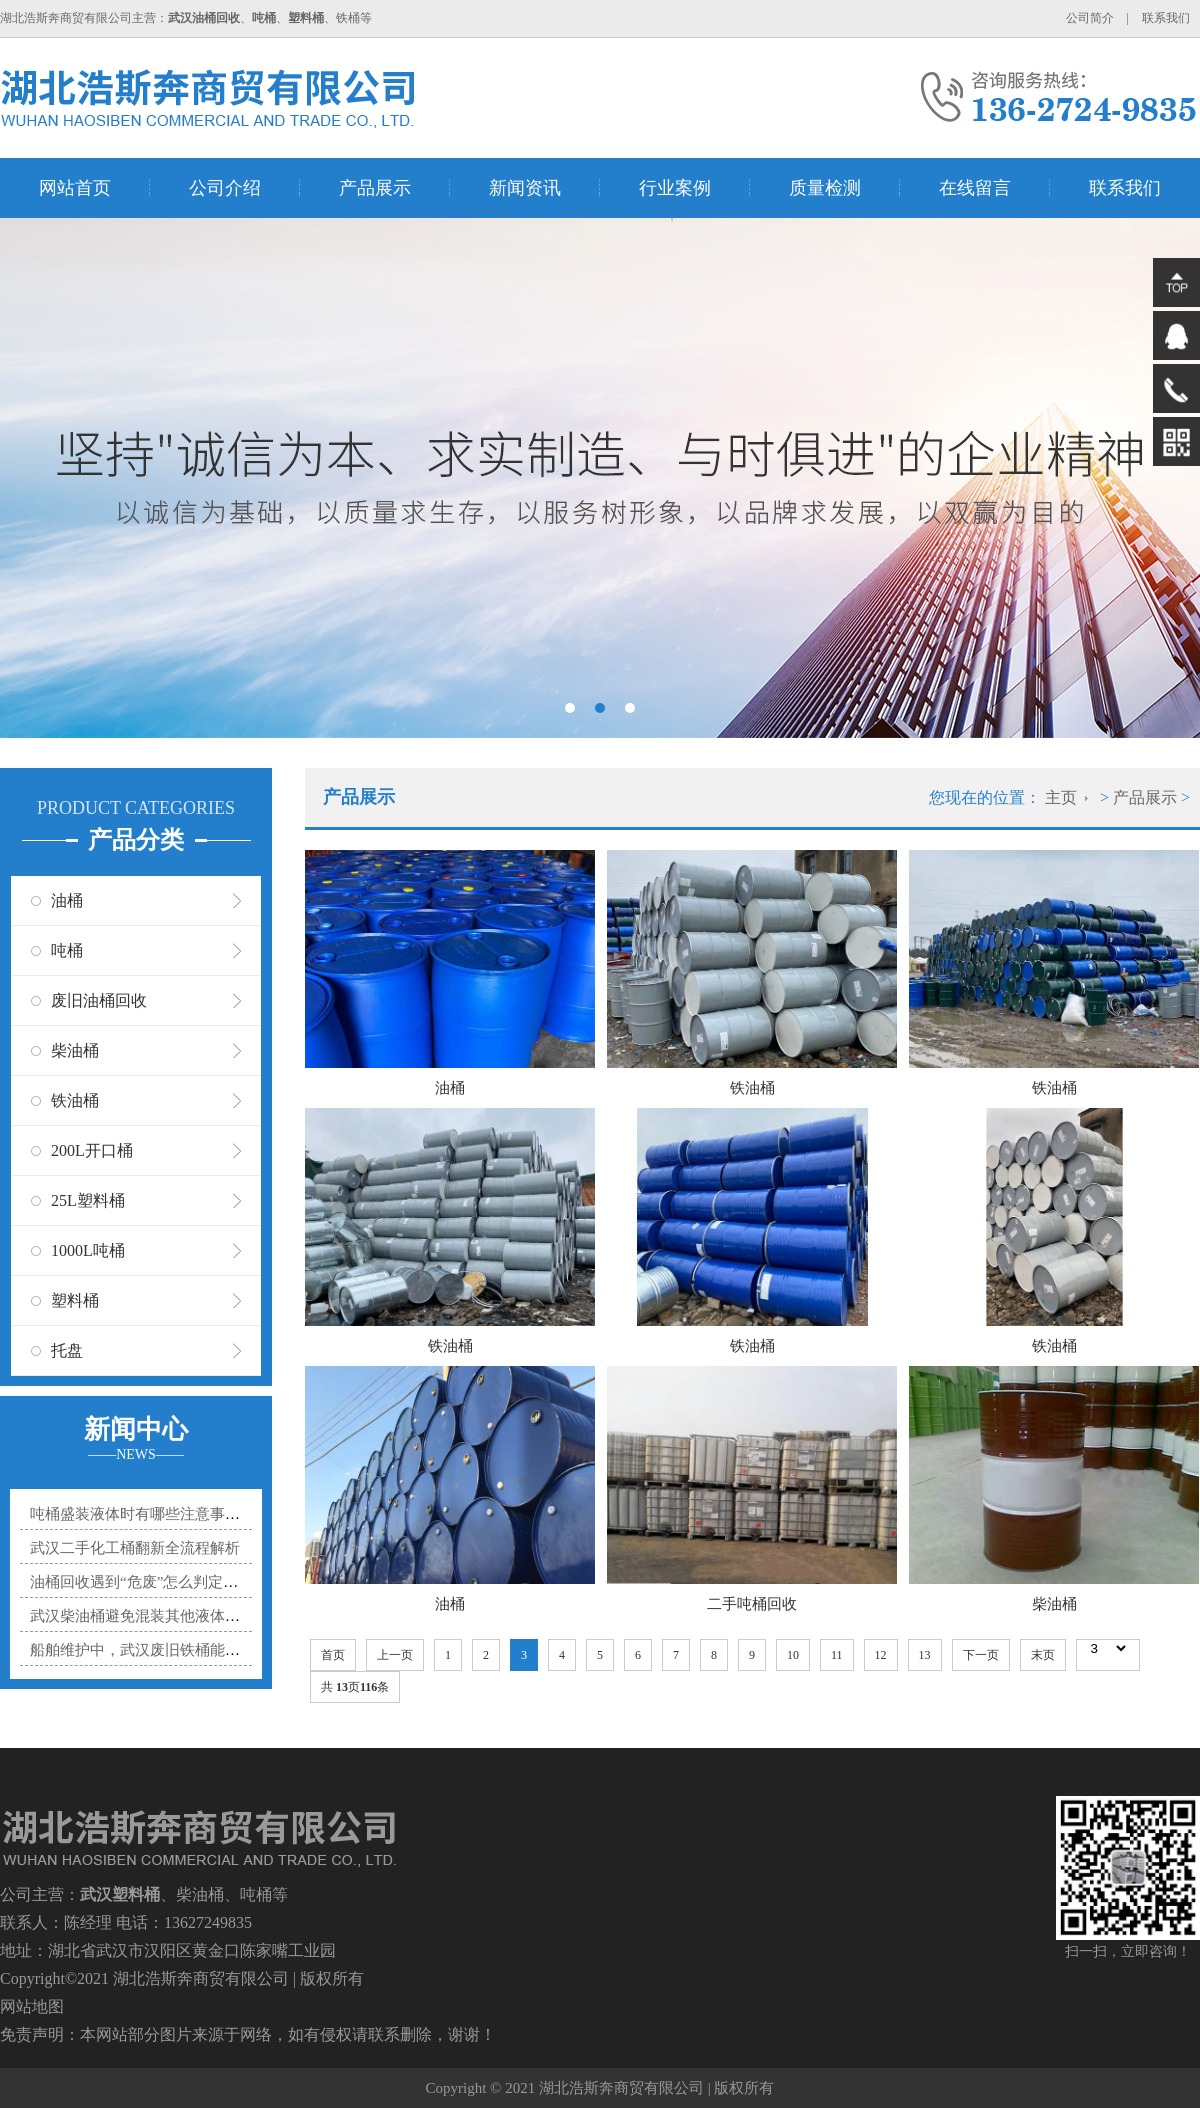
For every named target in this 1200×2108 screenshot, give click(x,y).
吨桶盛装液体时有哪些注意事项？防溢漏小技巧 (187, 1514)
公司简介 (1090, 18)
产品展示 (375, 188)
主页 (1061, 797)
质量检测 (825, 188)
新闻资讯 (525, 188)
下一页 (981, 1655)
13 (925, 1655)
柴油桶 (75, 1050)
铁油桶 (75, 1100)
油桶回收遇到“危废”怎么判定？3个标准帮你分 (183, 1582)
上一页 (395, 1655)
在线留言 (975, 188)
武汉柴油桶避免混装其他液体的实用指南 (165, 1616)
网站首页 (75, 188)
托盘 (67, 1350)
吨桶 (67, 950)
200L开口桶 (92, 1150)
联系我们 (1166, 18)
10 (793, 1655)
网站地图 (32, 2006)
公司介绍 (225, 188)
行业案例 (675, 188)
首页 (333, 1655)
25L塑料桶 (88, 1200)
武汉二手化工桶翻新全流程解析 (135, 1548)
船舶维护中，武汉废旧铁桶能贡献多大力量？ (180, 1650)
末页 (1043, 1655)
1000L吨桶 (88, 1250)
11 (837, 1655)
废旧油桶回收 (99, 1000)
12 (881, 1655)
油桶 (67, 900)
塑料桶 (75, 1300)
